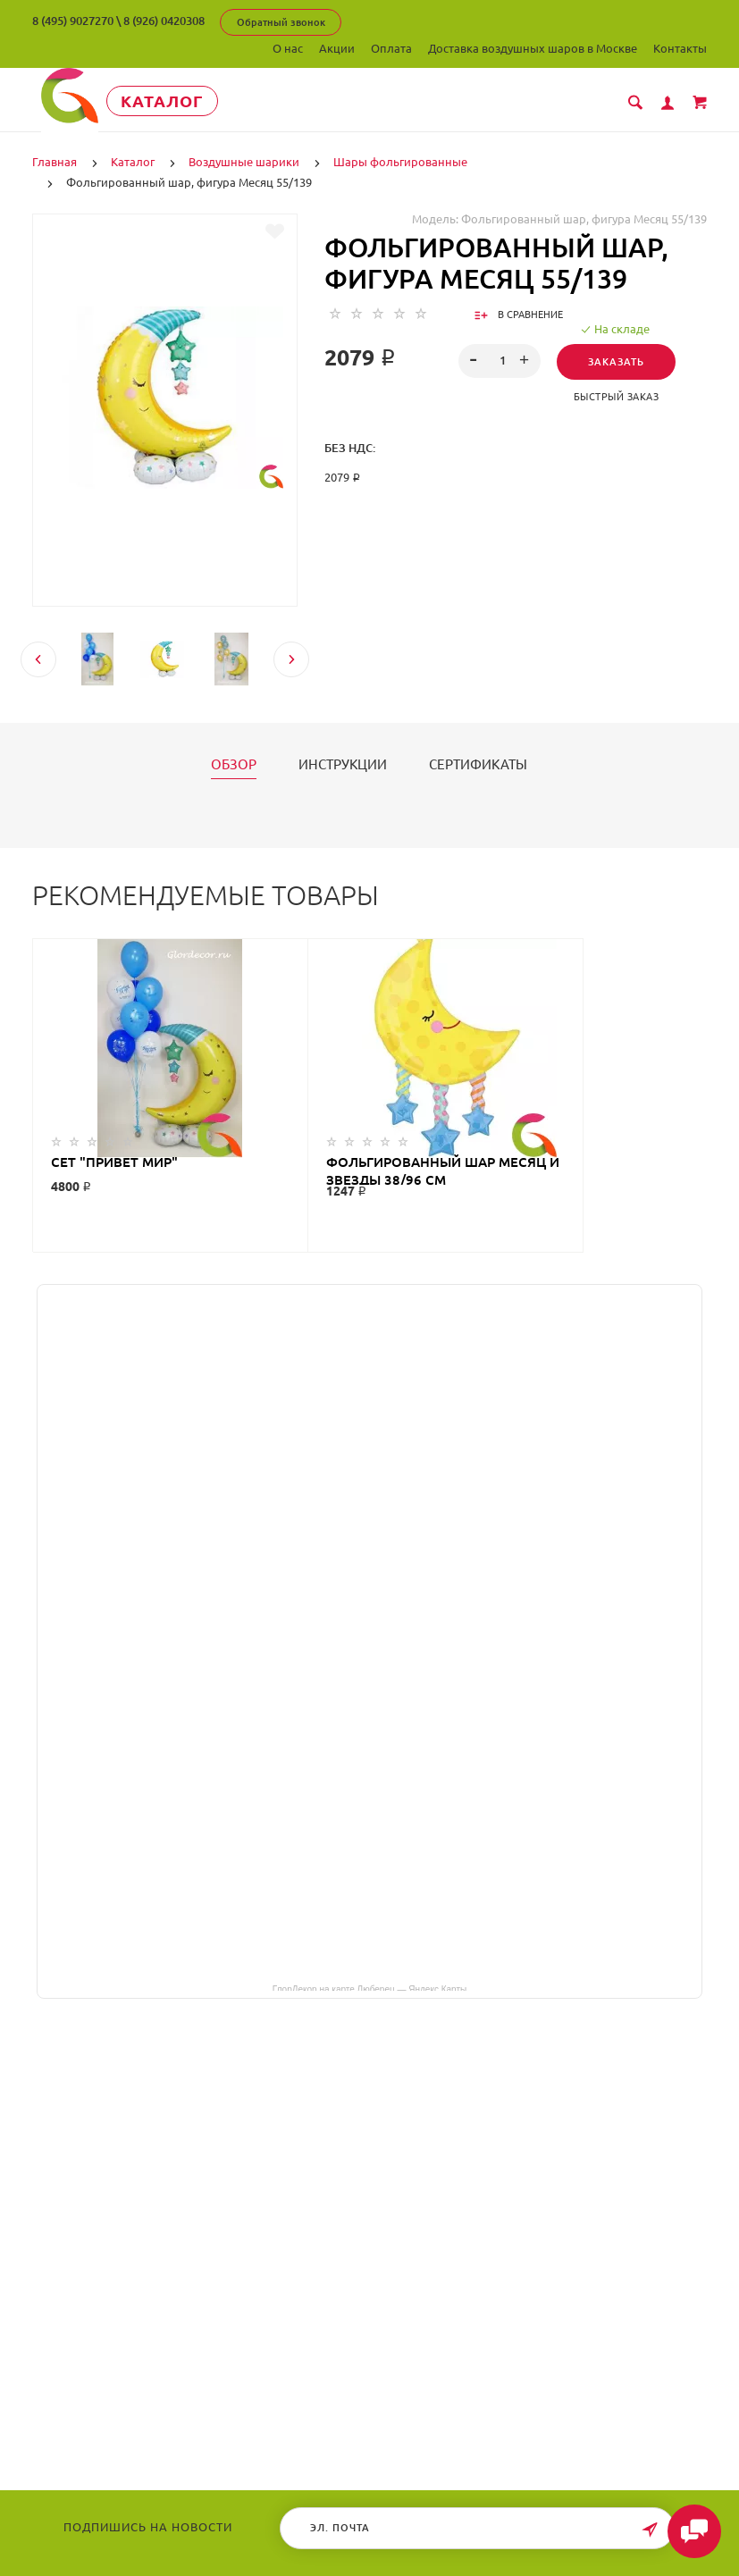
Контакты (680, 48)
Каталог (170, 101)
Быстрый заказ (616, 395)
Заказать (616, 361)
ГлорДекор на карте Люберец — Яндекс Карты (369, 1987)
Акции (337, 48)
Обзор (233, 764)
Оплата (391, 48)
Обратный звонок (281, 22)
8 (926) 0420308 (164, 20)
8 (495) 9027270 (72, 20)
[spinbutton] (499, 360)
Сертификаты (478, 764)
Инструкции (342, 764)
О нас (288, 48)
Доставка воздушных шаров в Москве (532, 48)
